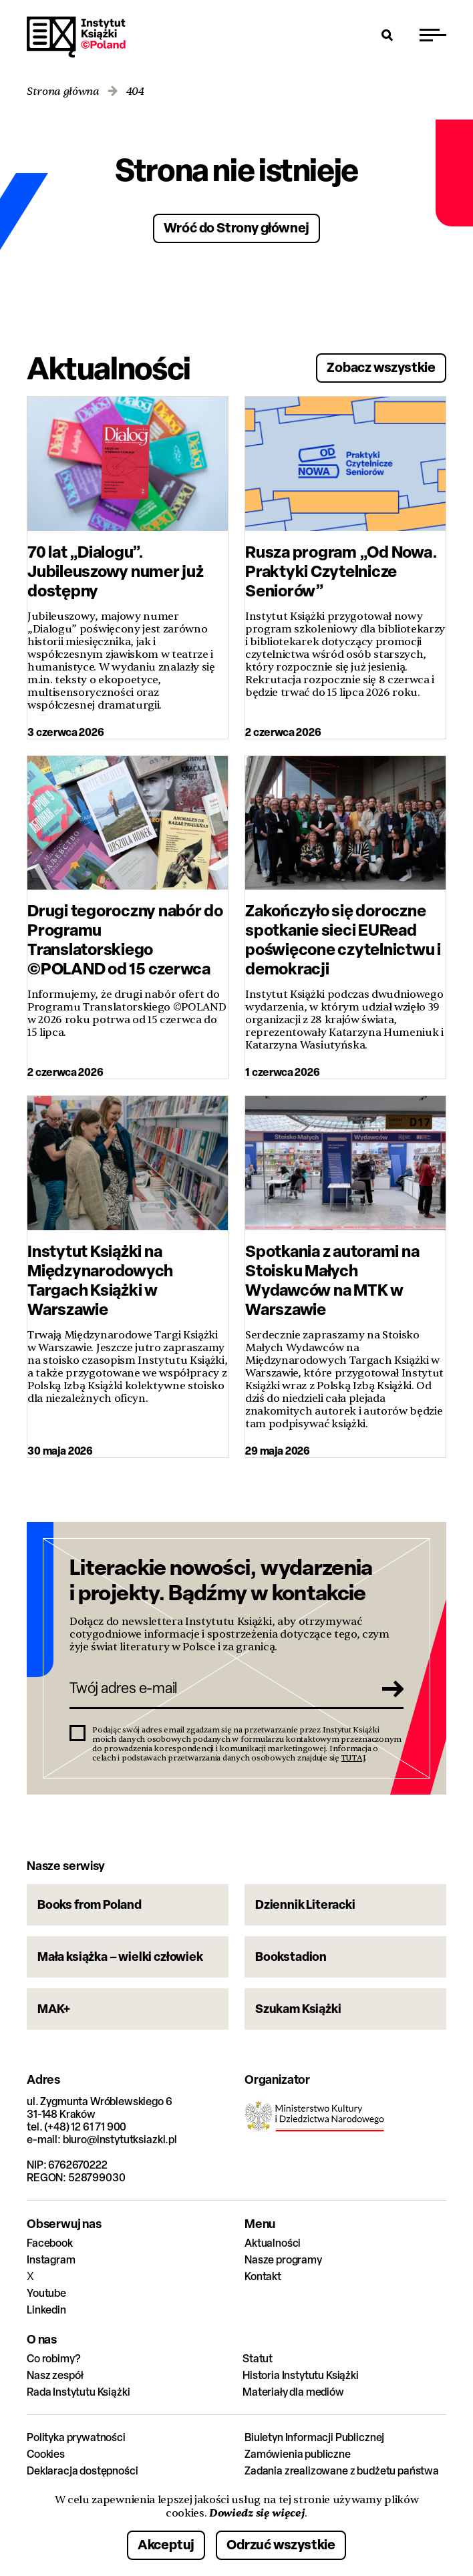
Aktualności (273, 2243)
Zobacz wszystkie (381, 367)
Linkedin (46, 2310)
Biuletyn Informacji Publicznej (314, 2437)
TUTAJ (353, 1758)
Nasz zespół (55, 2375)
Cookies (46, 2454)
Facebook (50, 2243)
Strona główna (63, 91)
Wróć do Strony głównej (237, 227)
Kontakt (263, 2276)
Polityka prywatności (76, 2437)
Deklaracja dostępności (82, 2470)
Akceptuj (166, 2544)
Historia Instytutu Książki (301, 2375)
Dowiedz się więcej (257, 2513)
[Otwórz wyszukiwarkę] (387, 34)
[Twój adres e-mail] (217, 1688)
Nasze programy (283, 2259)
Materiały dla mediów (293, 2392)
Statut (258, 2358)
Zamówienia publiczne (298, 2454)
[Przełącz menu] (433, 35)
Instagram (51, 2259)
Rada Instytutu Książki (78, 2392)
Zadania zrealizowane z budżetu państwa (342, 2470)
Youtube (46, 2293)
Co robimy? (53, 2358)
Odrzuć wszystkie (280, 2544)
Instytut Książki (76, 37)
